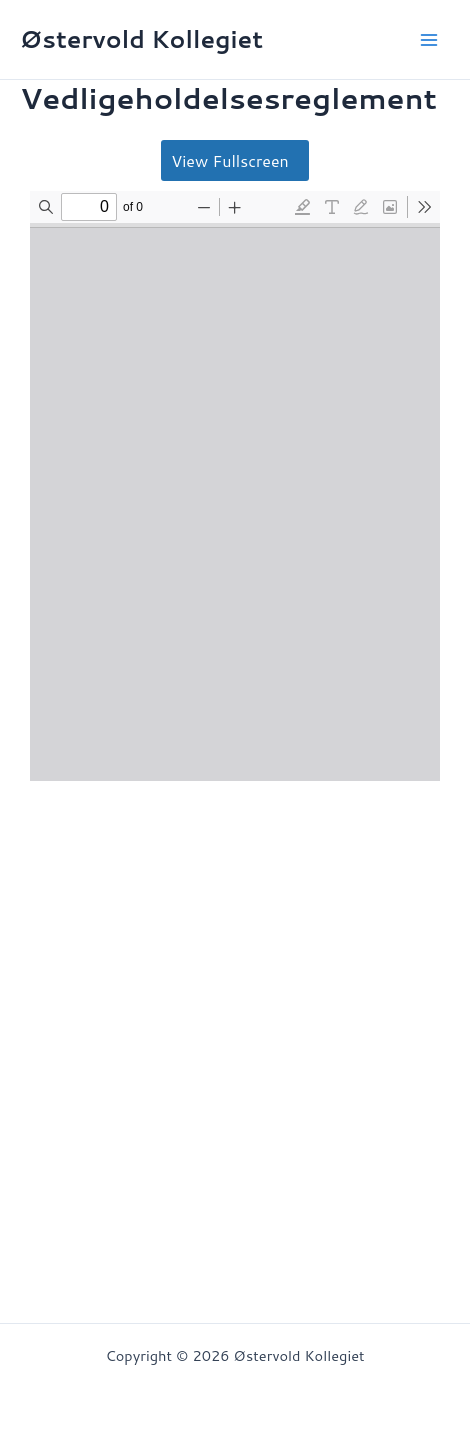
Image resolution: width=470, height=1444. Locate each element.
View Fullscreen (229, 160)
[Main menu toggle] (429, 40)
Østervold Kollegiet (141, 39)
